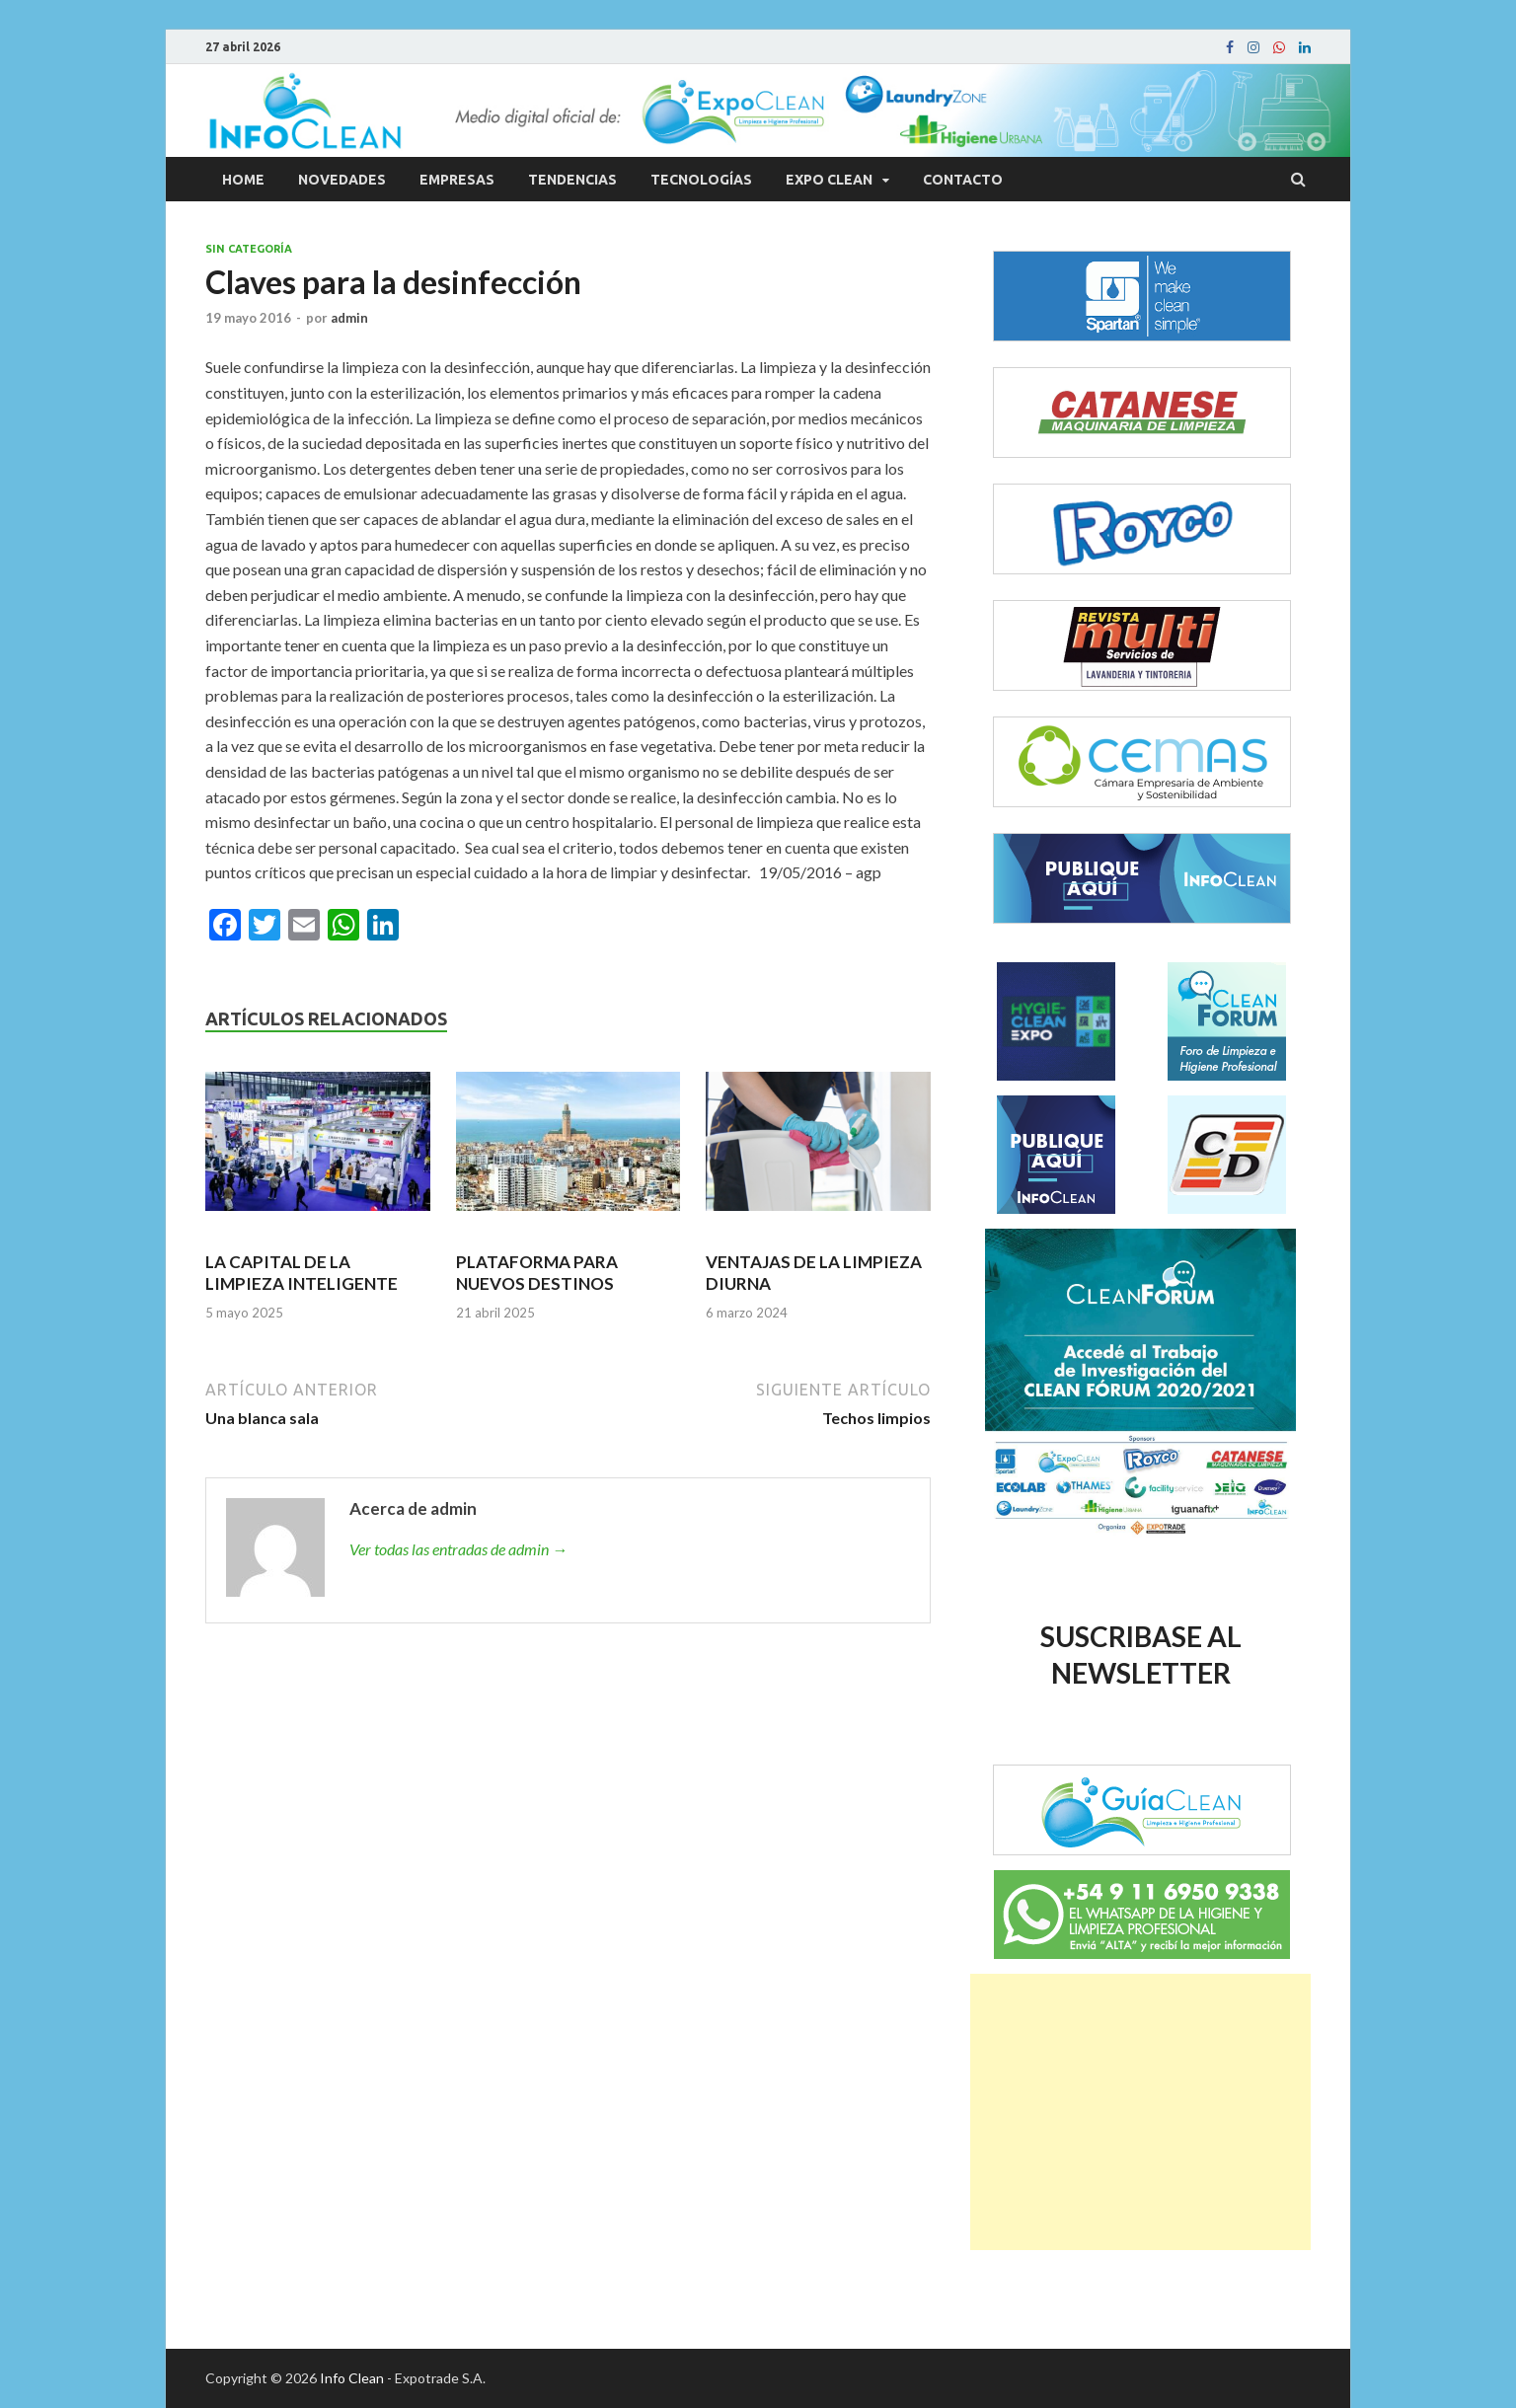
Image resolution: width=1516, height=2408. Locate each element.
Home (243, 180)
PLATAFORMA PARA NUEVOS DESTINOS (537, 1272)
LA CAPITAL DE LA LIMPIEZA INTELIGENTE (301, 1272)
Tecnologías (701, 180)
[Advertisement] (1140, 2112)
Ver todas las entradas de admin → (458, 1549)
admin (349, 318)
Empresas (456, 180)
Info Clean (352, 2378)
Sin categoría (248, 249)
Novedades (342, 180)
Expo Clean (829, 180)
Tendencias (572, 180)
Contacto (963, 180)
